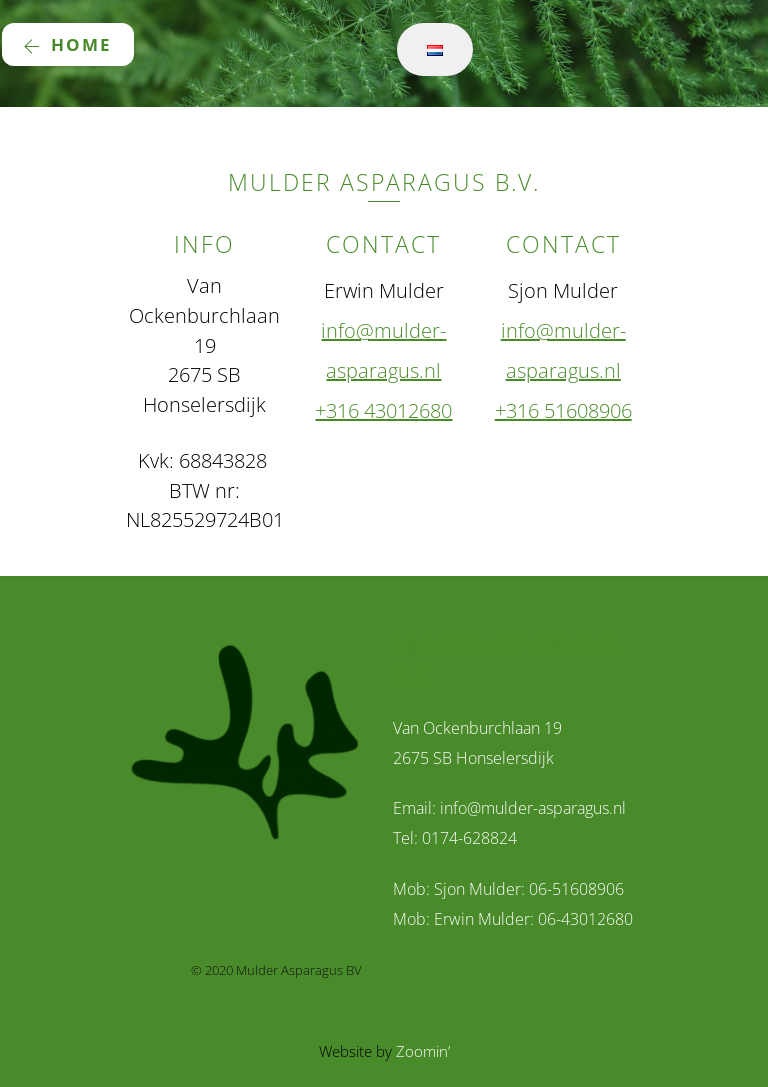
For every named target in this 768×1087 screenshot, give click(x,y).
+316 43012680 (383, 410)
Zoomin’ (423, 1051)
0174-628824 (469, 838)
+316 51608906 (563, 410)
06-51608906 (576, 889)
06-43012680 (585, 919)
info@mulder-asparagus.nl (533, 808)
